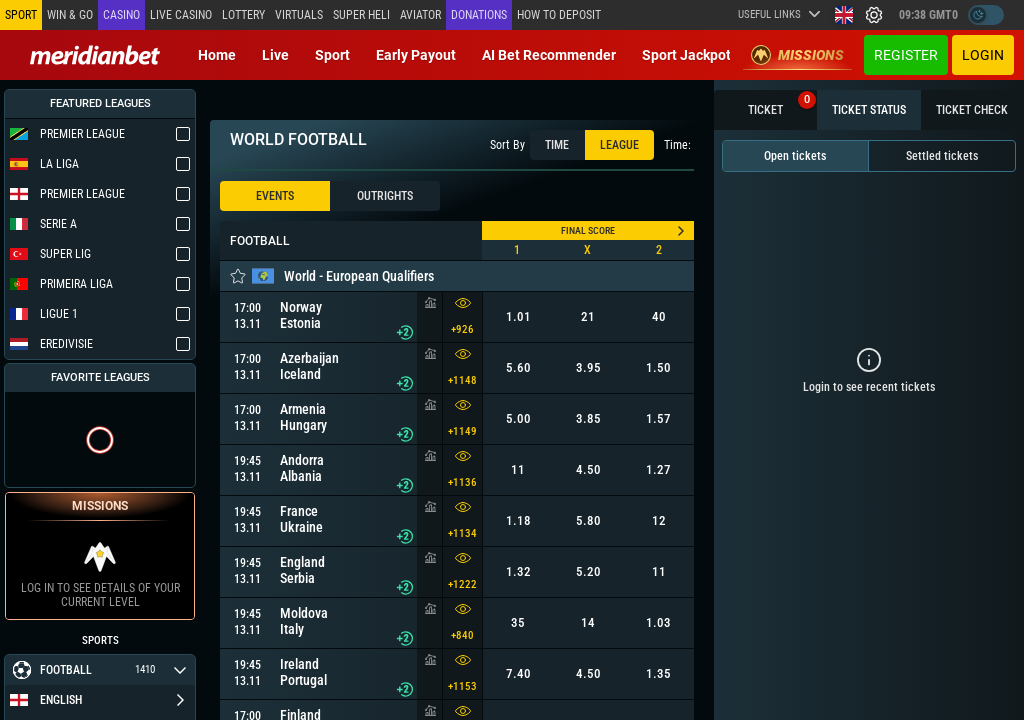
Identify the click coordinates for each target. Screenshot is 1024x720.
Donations (479, 15)
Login (983, 55)
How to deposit (559, 15)
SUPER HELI (361, 15)
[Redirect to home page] (95, 55)
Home (217, 55)
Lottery (243, 15)
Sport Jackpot (686, 55)
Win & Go (70, 15)
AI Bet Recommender (549, 55)
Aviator (420, 15)
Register (906, 55)
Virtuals (299, 15)
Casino (121, 15)
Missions (797, 55)
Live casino (181, 15)
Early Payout (416, 55)
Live (275, 55)
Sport (332, 55)
